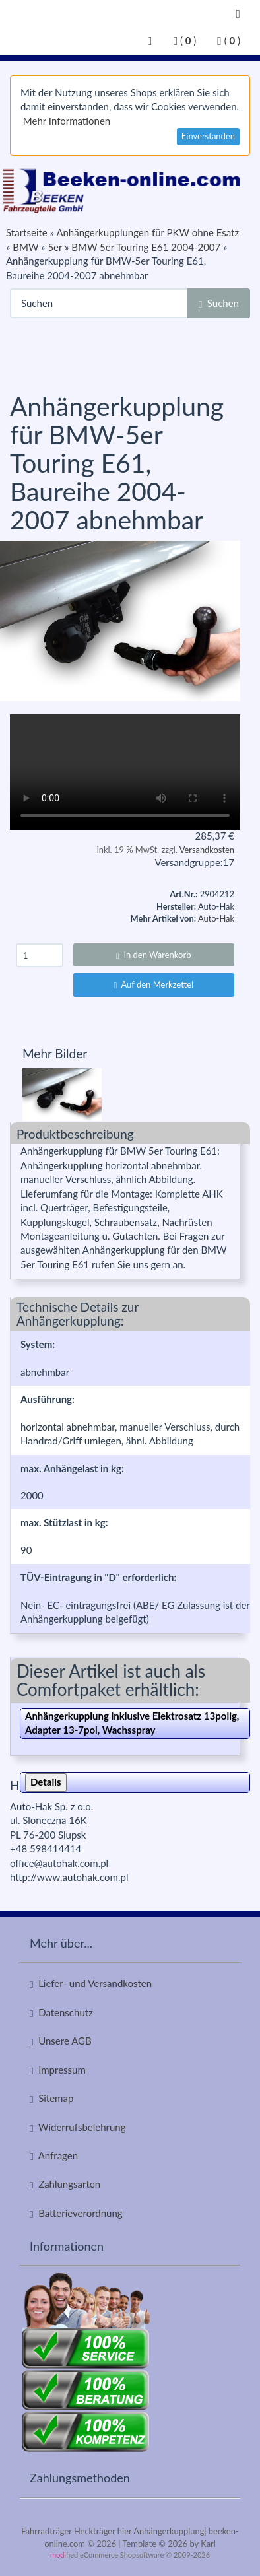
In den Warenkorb (153, 954)
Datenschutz (61, 2012)
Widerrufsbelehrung (78, 2127)
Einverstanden (208, 136)
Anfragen (54, 2156)
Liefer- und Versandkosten (91, 1983)
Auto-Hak (216, 918)
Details (45, 1782)
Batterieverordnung (76, 2213)
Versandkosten (206, 849)
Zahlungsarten (65, 2184)
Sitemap (51, 2098)
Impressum (58, 2070)
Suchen (219, 303)
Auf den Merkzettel (153, 984)
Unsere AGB (61, 2041)
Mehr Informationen (66, 121)
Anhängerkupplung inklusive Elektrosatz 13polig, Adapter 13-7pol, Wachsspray (132, 1723)
